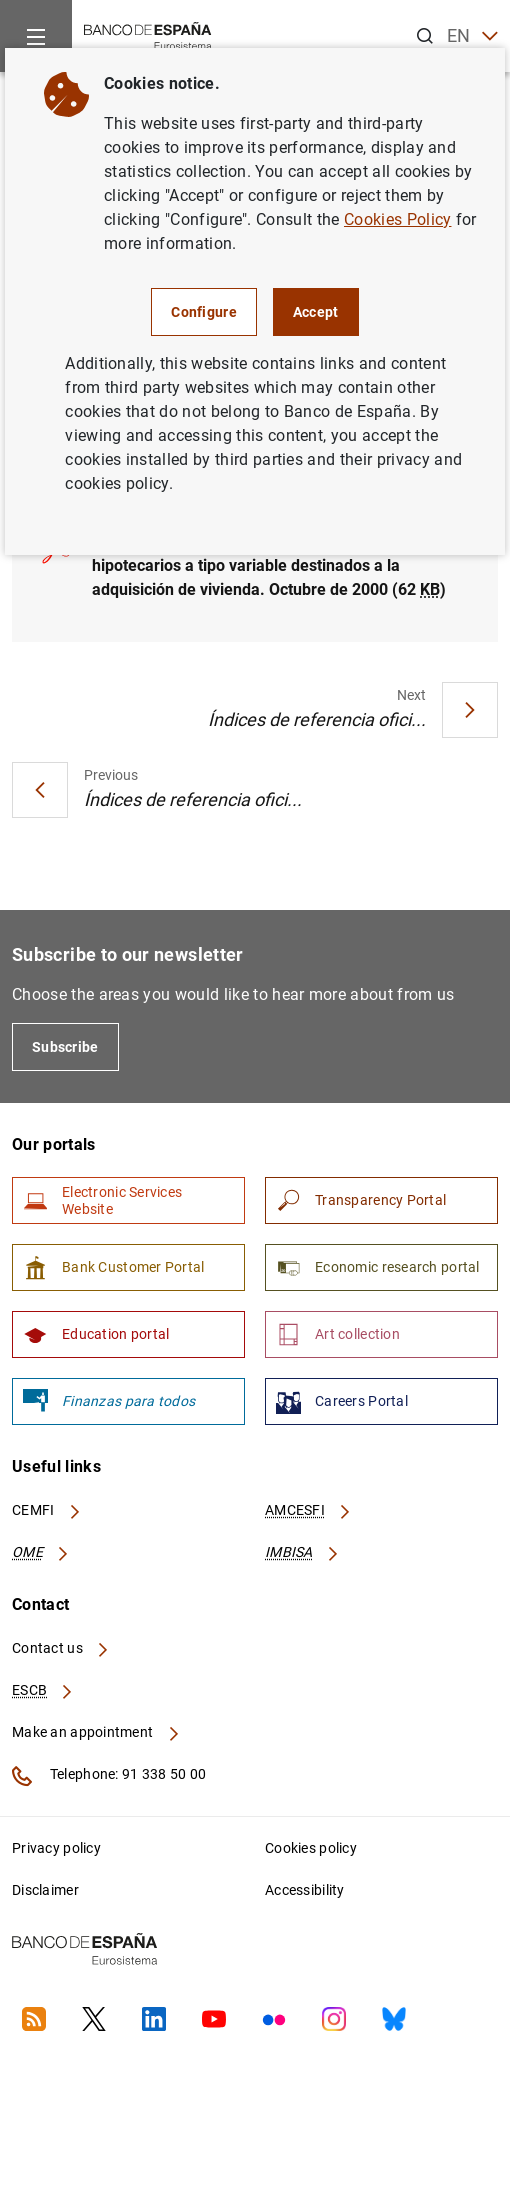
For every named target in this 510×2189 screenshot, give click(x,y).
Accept (316, 312)
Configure (204, 312)
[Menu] (36, 36)
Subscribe (65, 1047)
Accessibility (305, 1890)
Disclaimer (45, 1890)
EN (472, 36)
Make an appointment (96, 1732)
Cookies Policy (397, 219)
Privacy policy (56, 1848)
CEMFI (47, 1510)
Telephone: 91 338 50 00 (109, 1776)
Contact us (61, 1648)
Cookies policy (311, 1848)
